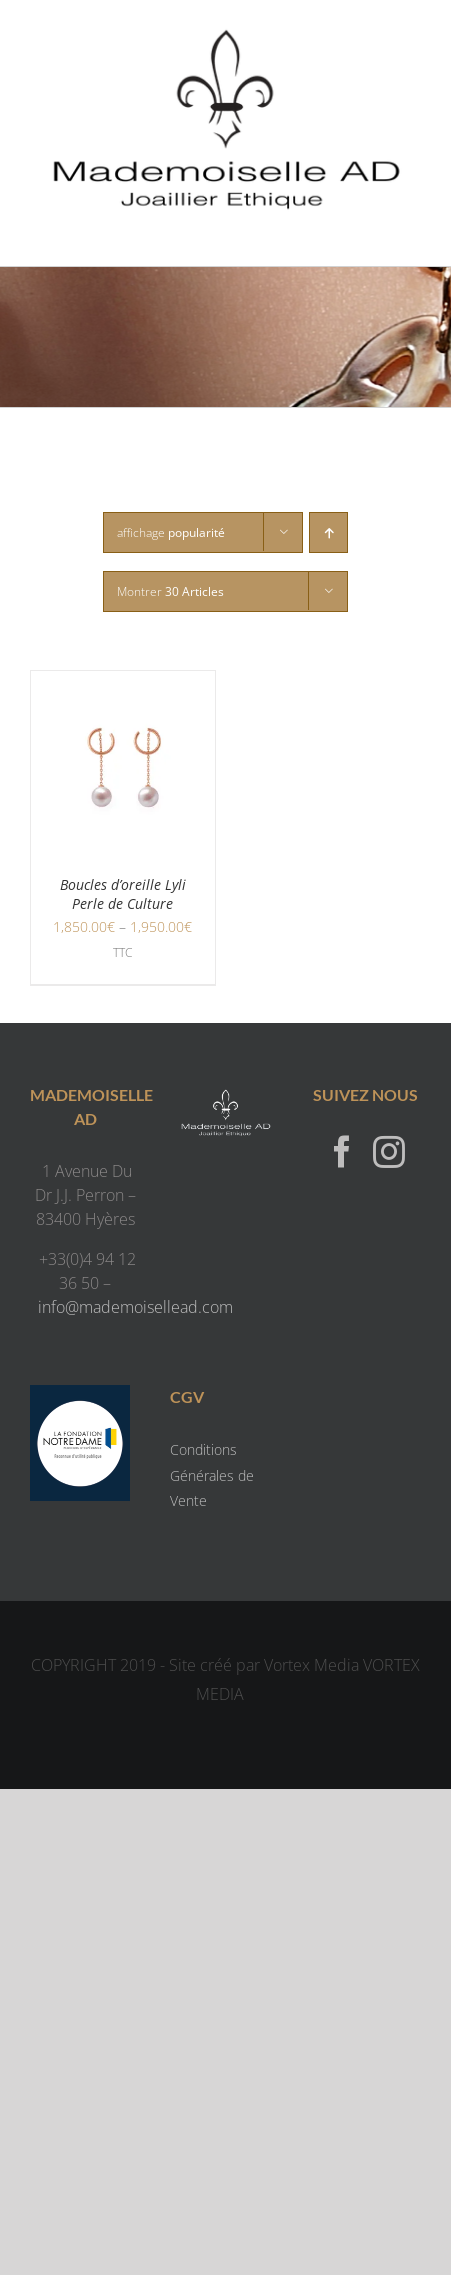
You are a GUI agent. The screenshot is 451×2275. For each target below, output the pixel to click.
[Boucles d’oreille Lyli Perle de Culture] (123, 683)
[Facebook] (342, 1151)
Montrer (170, 591)
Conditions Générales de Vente (212, 1474)
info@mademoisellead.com (135, 1307)
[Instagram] (389, 1151)
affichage (171, 532)
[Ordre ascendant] (328, 532)
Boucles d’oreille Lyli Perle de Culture (123, 894)
